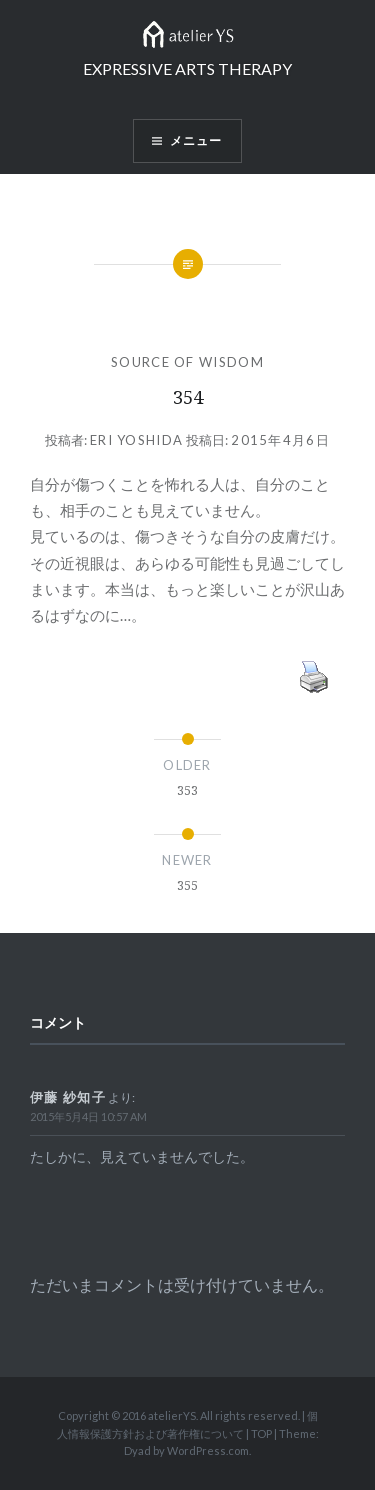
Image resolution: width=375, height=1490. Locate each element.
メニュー (196, 140)
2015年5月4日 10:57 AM (88, 1116)
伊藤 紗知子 (68, 1097)
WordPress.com (208, 1450)
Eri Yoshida (136, 440)
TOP (261, 1433)
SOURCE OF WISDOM (187, 362)
